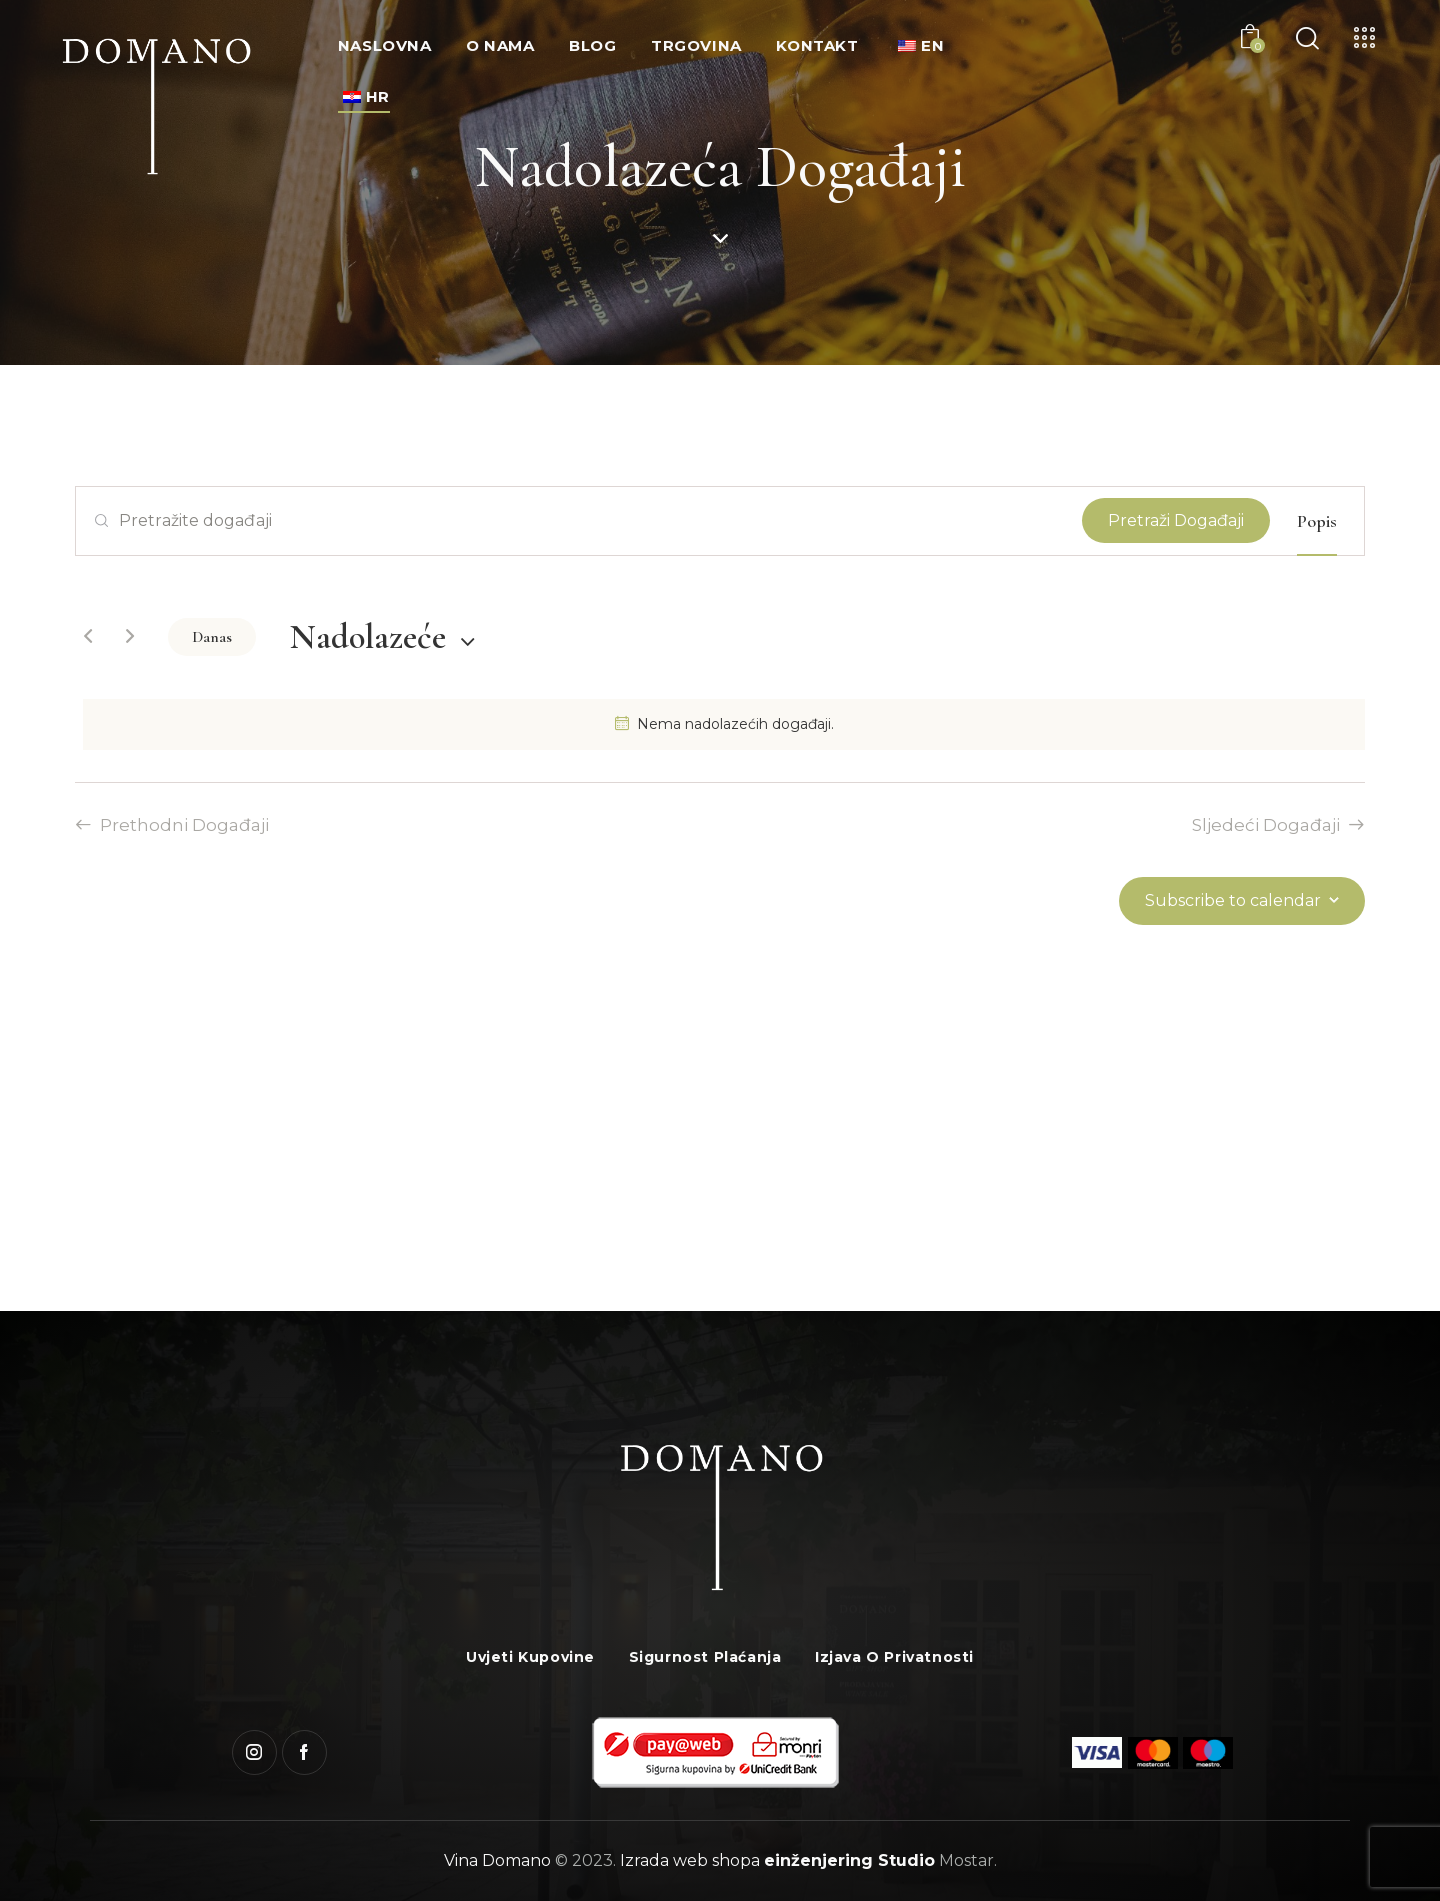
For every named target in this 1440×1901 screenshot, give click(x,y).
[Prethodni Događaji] (88, 637)
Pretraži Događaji (1176, 520)
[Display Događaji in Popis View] (1317, 521)
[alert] (724, 724)
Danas (212, 637)
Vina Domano (497, 1860)
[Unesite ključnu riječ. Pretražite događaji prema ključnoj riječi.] (579, 521)
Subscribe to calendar (1233, 900)
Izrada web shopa (690, 1860)
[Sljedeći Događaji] (130, 637)
